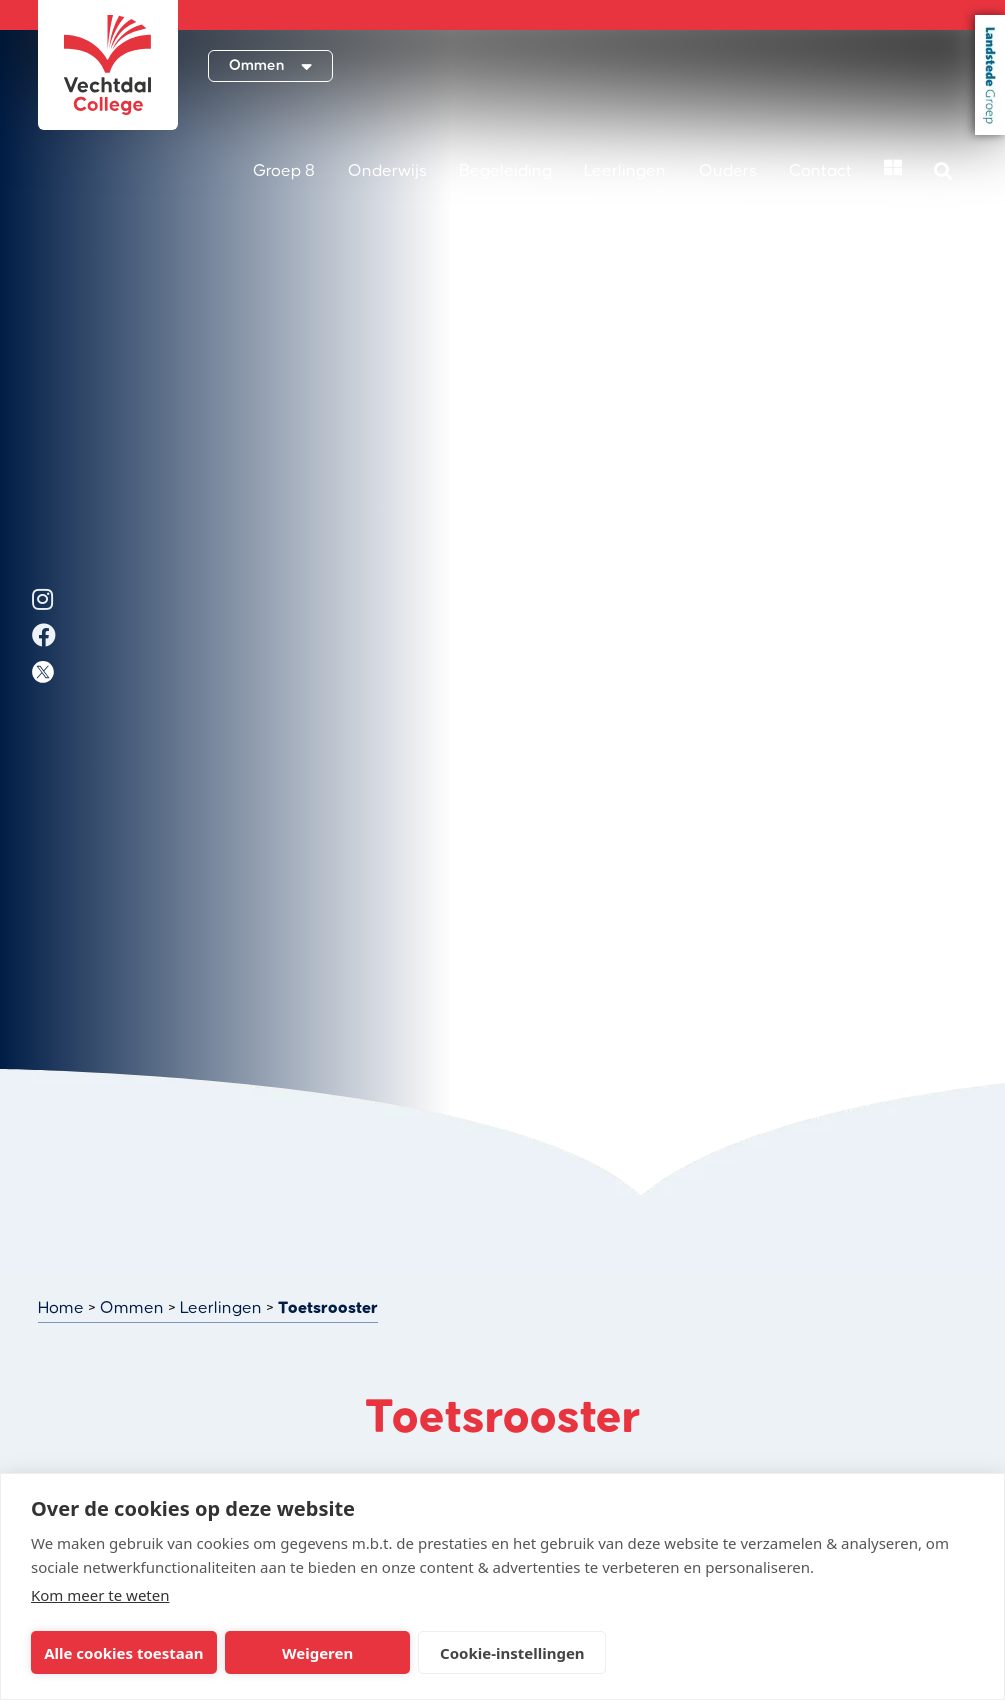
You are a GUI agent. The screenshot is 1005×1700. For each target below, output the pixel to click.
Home (61, 1308)
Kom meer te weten (100, 1595)
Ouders (728, 171)
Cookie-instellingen (512, 1653)
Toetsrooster (328, 1308)
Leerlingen (625, 171)
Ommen (132, 1308)
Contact (820, 171)
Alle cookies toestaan (123, 1653)
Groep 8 (284, 171)
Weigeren (317, 1653)
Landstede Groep (990, 75)
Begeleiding (505, 171)
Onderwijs (387, 171)
